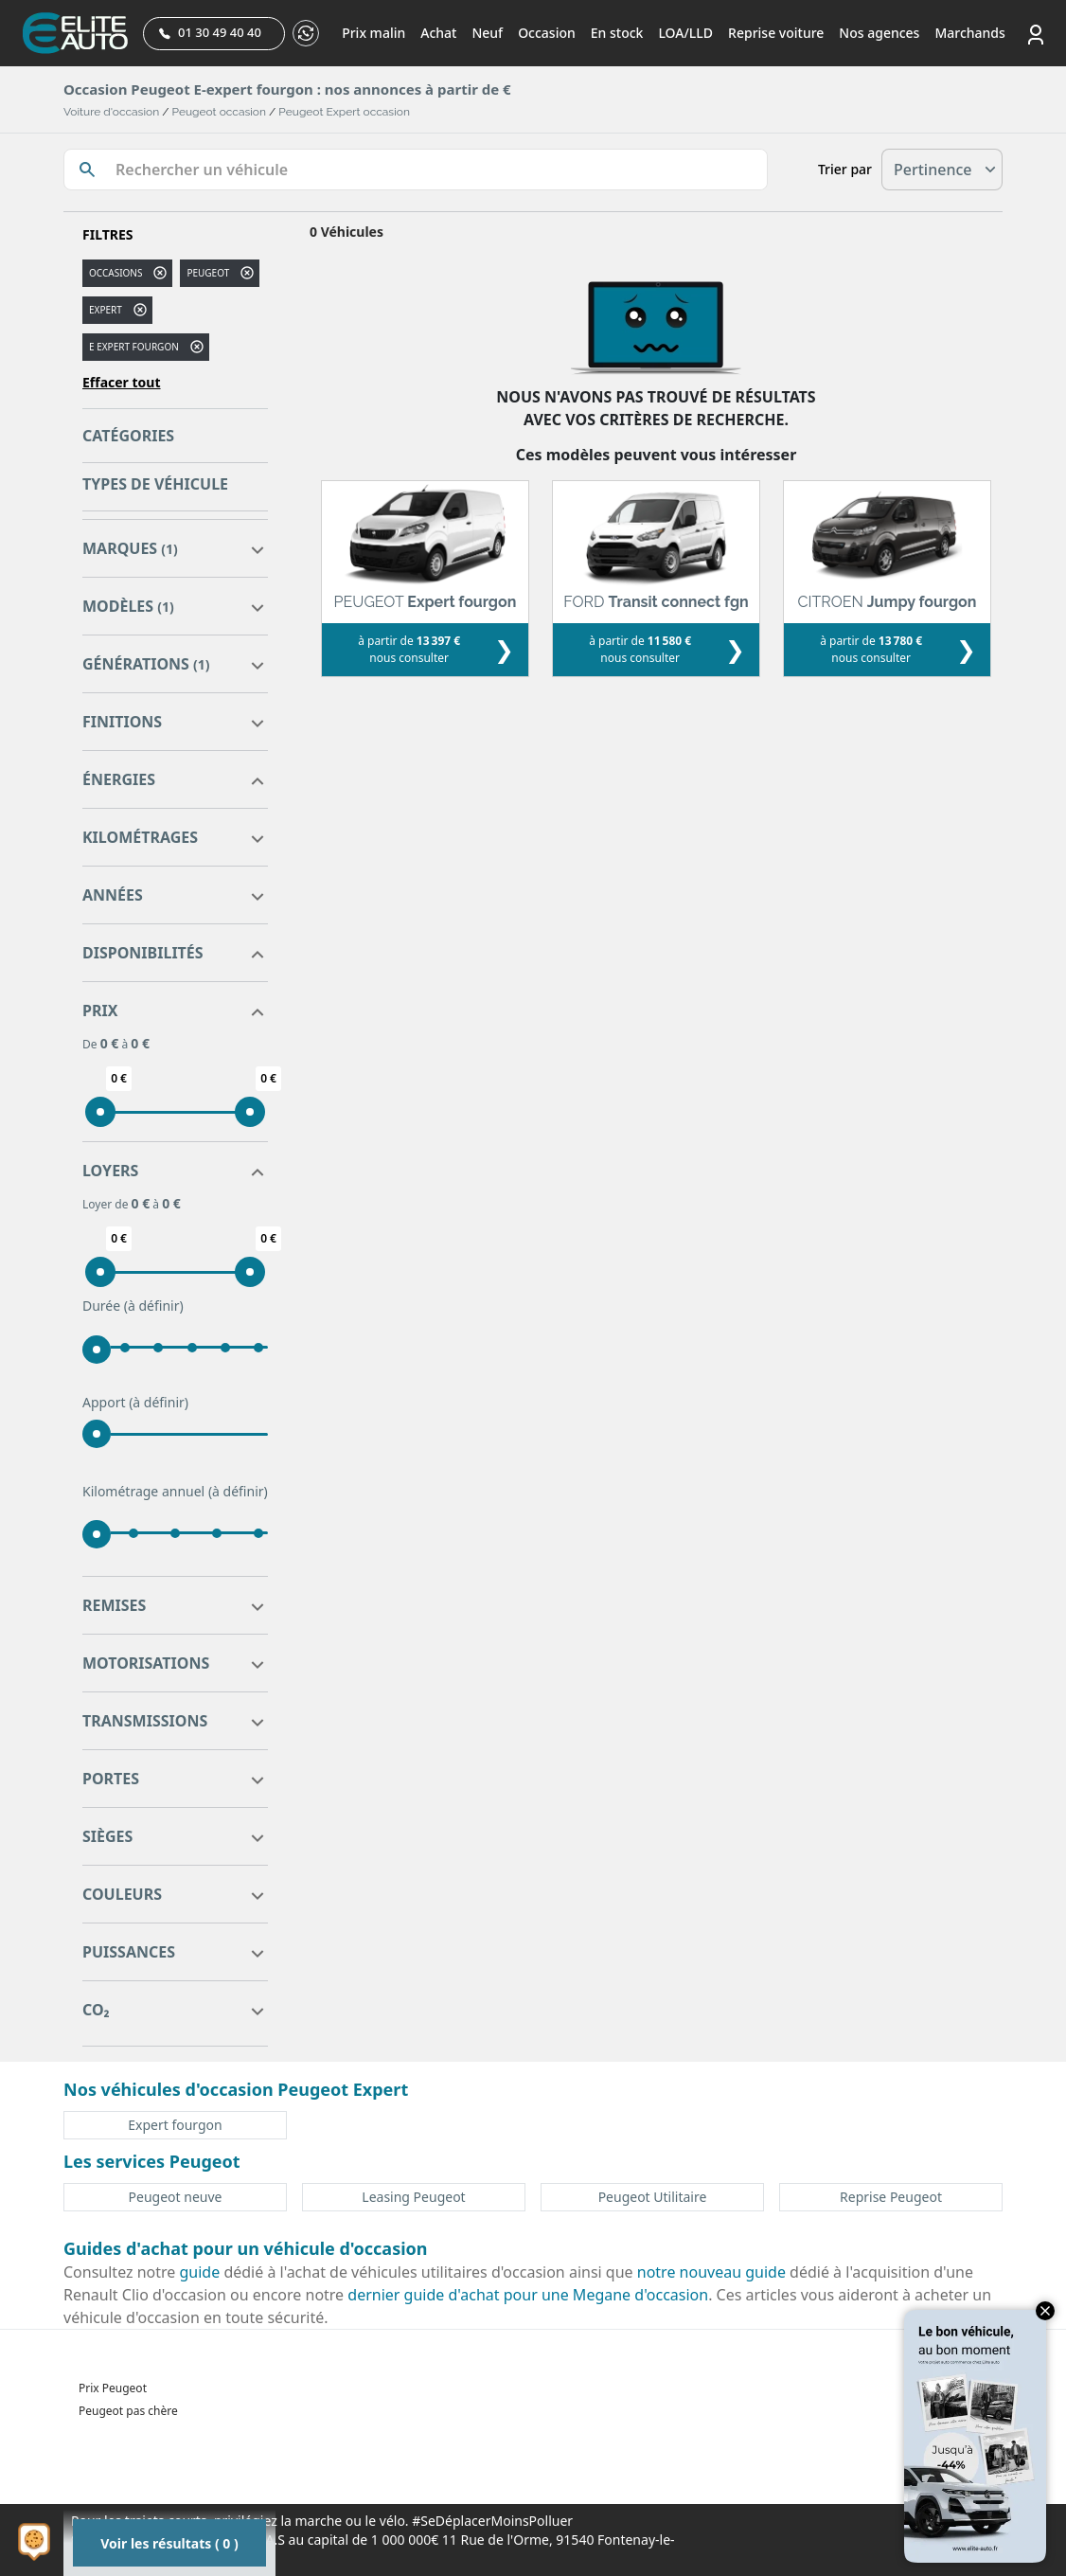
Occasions (115, 272)
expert (105, 309)
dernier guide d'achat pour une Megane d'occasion (527, 2294)
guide (200, 2272)
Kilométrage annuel (175, 1491)
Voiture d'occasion (111, 111)
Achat (438, 33)
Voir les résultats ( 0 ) (169, 2543)
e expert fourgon (134, 346)
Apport (135, 1402)
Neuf (487, 33)
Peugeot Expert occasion (344, 111)
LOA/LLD (685, 33)
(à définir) (154, 1306)
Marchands (969, 33)
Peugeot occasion (219, 111)
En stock (617, 33)
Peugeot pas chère (128, 2411)
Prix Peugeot (113, 2388)
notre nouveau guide (711, 2272)
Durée (133, 1306)
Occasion (547, 33)
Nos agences (879, 33)
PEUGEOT (208, 272)
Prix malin (373, 33)
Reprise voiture (776, 33)
